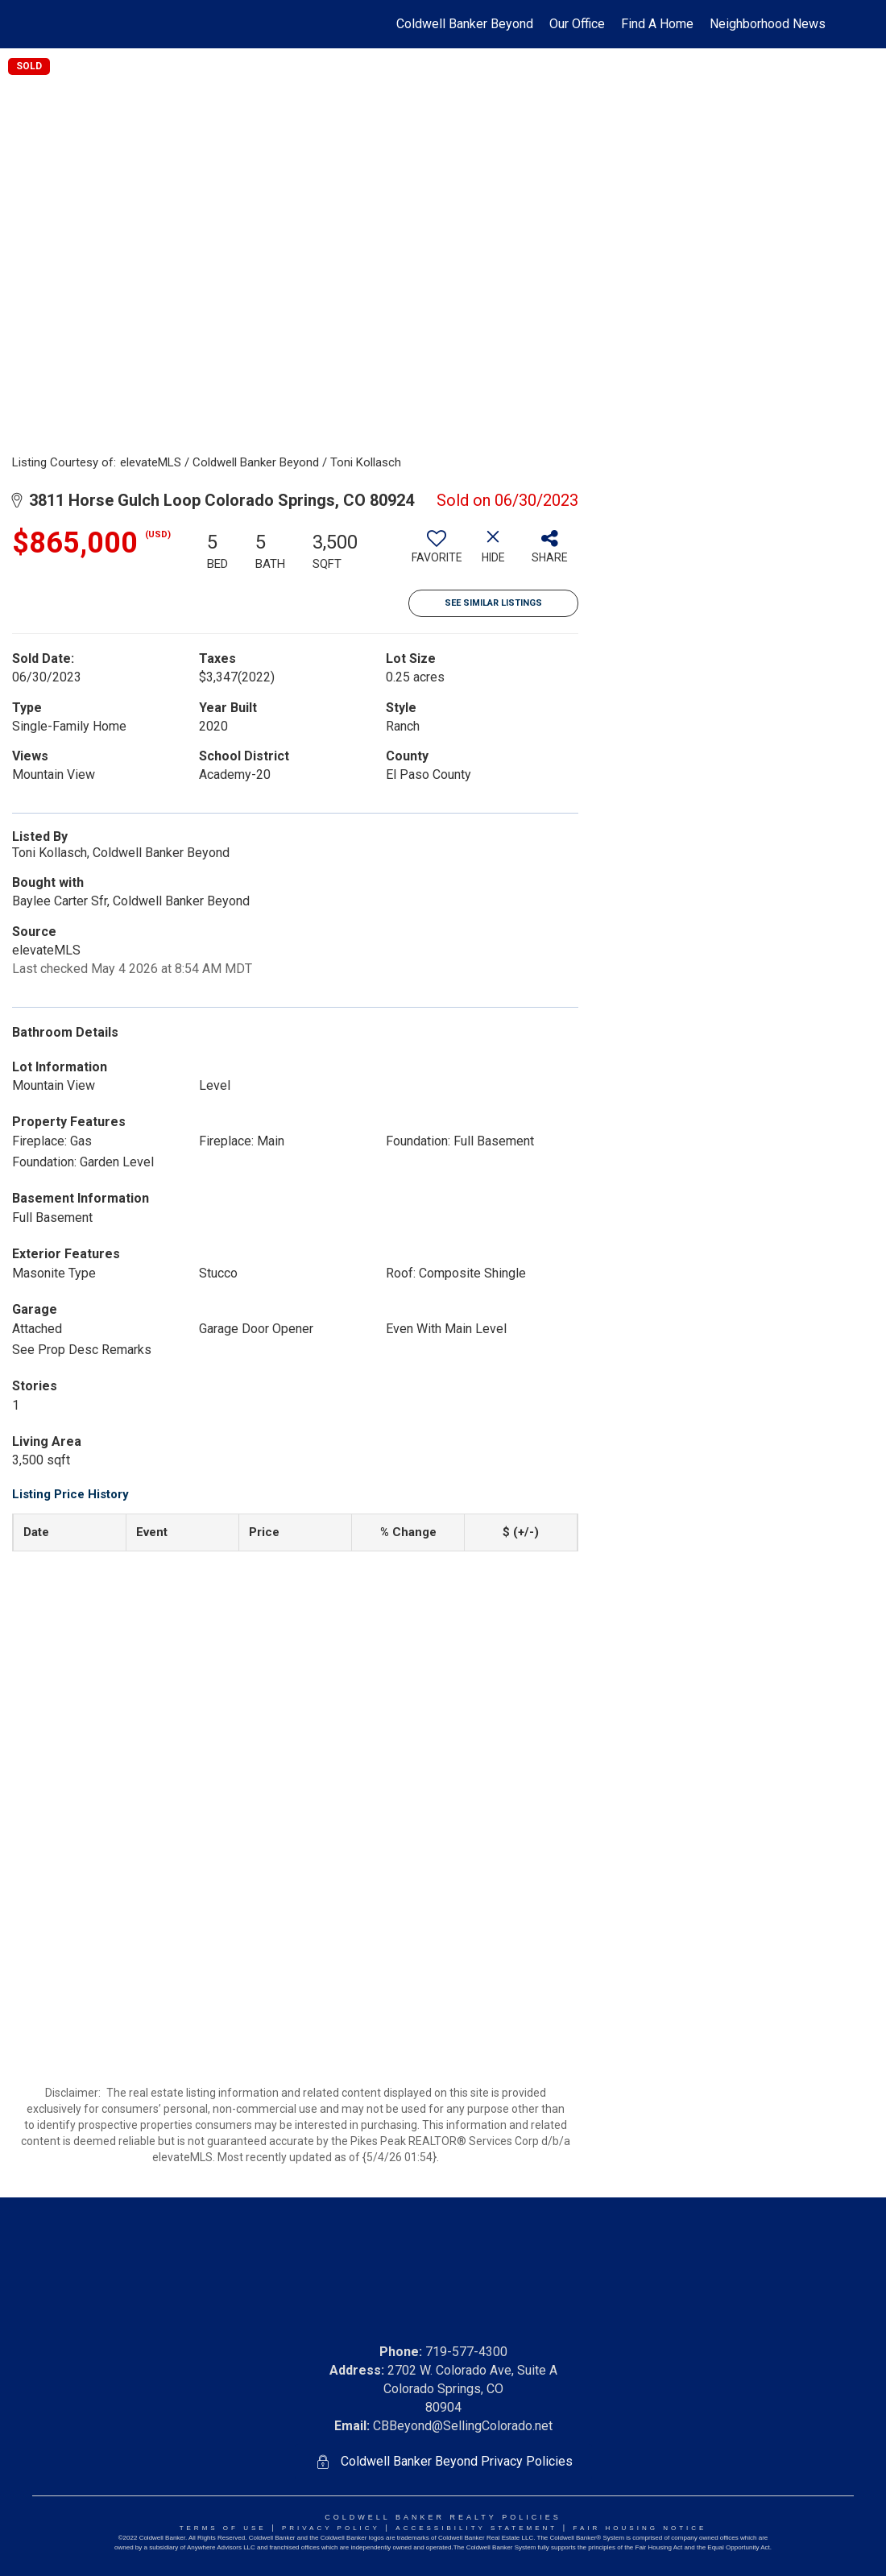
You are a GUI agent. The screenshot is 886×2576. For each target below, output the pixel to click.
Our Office (577, 23)
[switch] (436, 552)
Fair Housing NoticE (640, 2528)
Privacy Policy (331, 2528)
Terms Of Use (223, 2528)
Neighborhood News (768, 23)
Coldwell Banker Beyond (464, 23)
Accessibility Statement (476, 2528)
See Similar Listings (493, 603)
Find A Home (657, 23)
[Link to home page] (60, 24)
